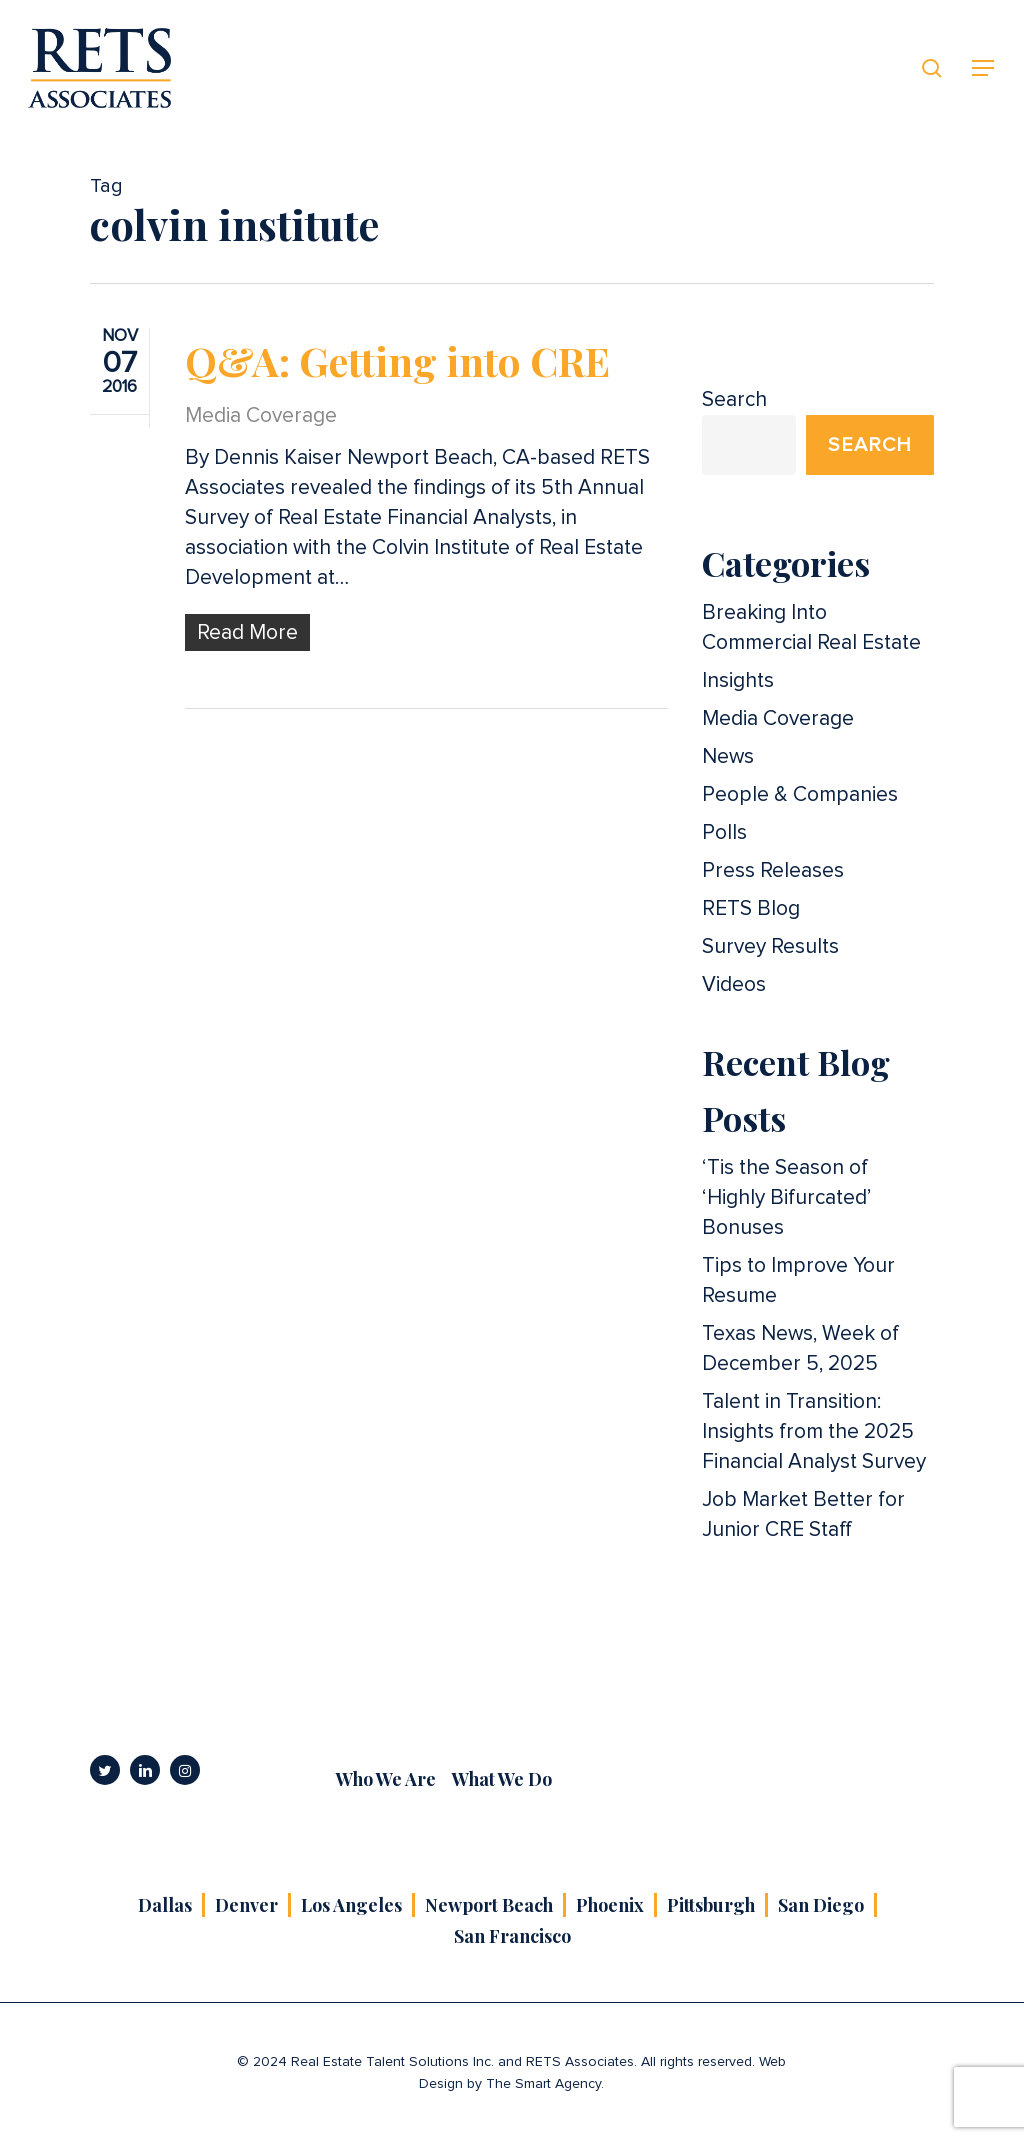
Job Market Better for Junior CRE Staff (803, 1514)
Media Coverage (261, 415)
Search (734, 399)
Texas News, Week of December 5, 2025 (800, 1348)
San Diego (821, 1905)
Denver (246, 1905)
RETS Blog (751, 908)
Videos (734, 984)
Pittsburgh (711, 1905)
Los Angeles (351, 1905)
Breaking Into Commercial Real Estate (811, 627)
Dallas (165, 1905)
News (728, 756)
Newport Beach (489, 1905)
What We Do (502, 1779)
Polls (724, 832)
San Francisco (512, 1936)
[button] (984, 68)
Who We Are (386, 1779)
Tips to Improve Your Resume (798, 1280)
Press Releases (773, 870)
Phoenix (610, 1905)
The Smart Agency (543, 2084)
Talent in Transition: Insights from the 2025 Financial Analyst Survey (814, 1431)
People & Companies (800, 794)
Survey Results (770, 946)
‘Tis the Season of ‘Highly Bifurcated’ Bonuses (786, 1197)
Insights (738, 680)
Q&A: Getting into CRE (397, 360)
